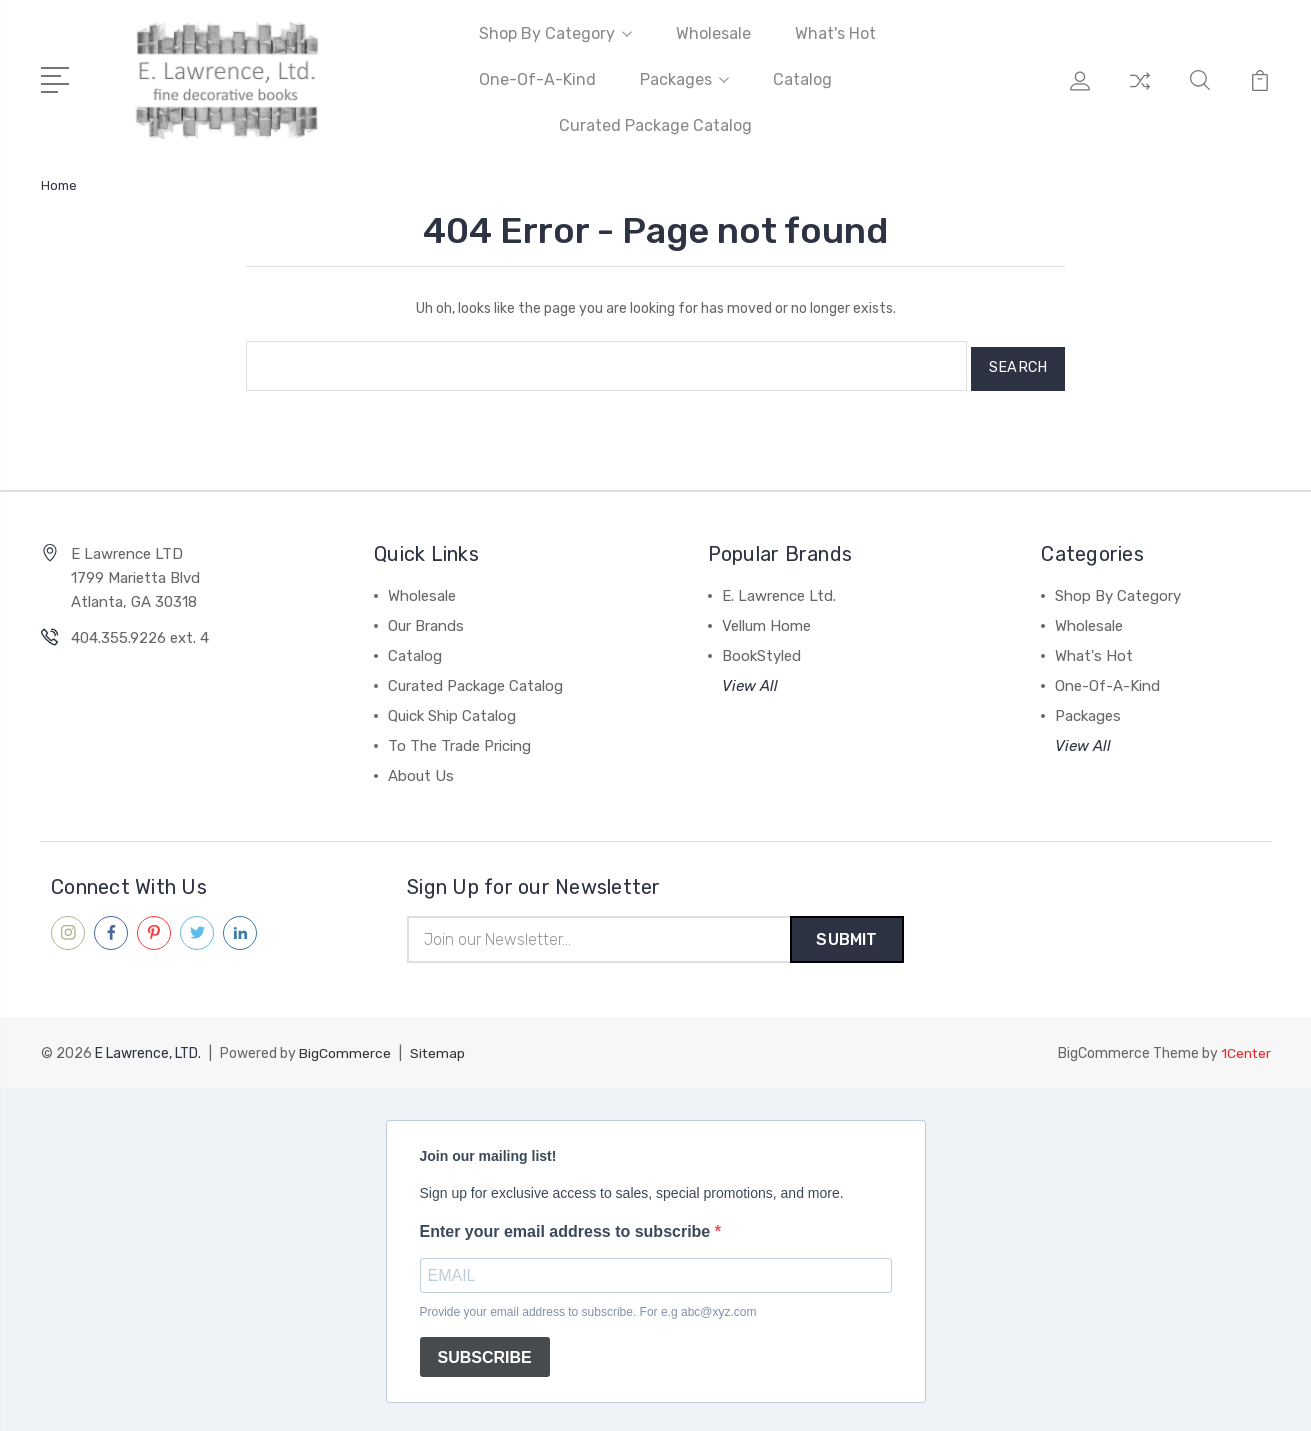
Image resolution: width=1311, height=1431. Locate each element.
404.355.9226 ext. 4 (140, 632)
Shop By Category (555, 33)
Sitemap (438, 1049)
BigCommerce (345, 1049)
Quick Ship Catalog (452, 710)
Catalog (802, 79)
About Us (421, 770)
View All (750, 680)
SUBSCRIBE (485, 1352)
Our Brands (426, 620)
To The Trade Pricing (459, 740)
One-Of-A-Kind (537, 79)
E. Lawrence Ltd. (779, 590)
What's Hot (835, 33)
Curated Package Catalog (655, 125)
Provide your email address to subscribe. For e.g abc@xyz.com (588, 1308)
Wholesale (713, 33)
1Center (1245, 1049)
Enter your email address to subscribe (567, 1227)
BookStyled (761, 650)
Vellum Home (766, 620)
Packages (684, 79)
